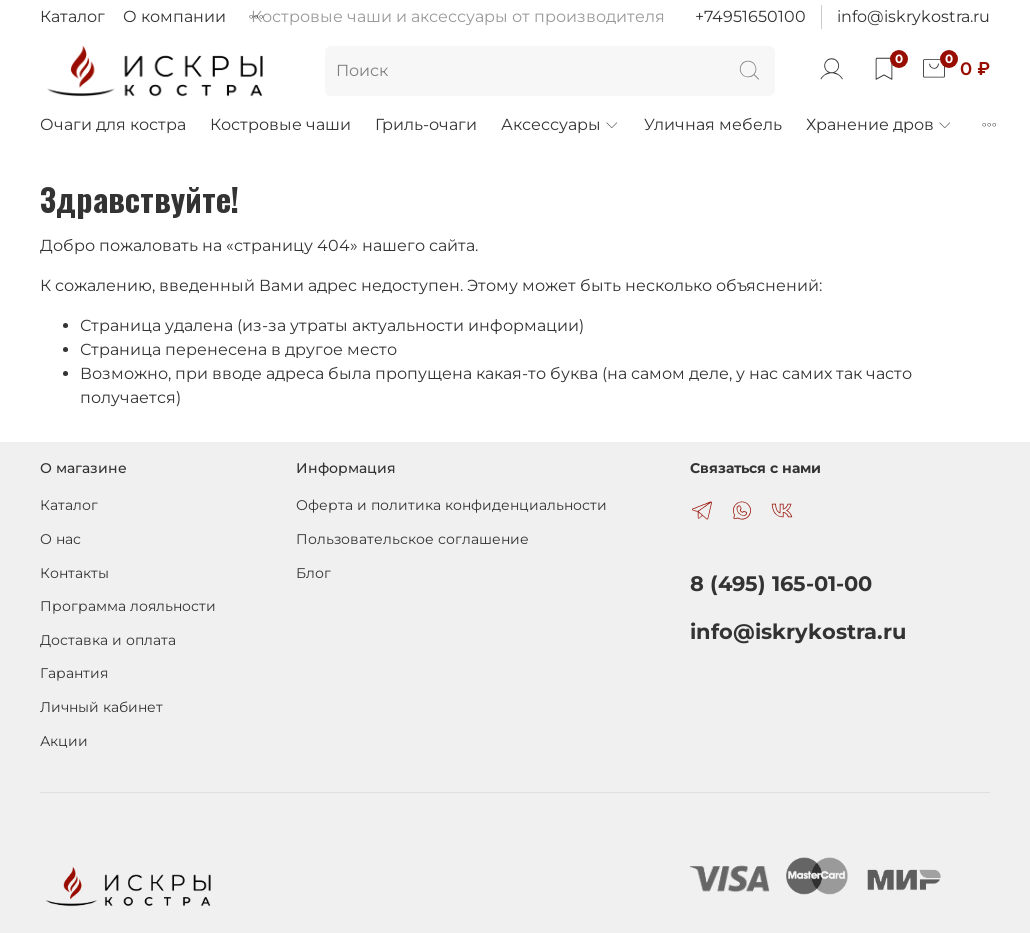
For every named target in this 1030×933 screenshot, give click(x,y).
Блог (313, 573)
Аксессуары (560, 124)
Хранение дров (879, 124)
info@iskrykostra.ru (913, 16)
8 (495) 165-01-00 (781, 583)
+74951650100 (750, 16)
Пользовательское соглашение (412, 539)
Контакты (74, 573)
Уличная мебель (713, 124)
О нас (60, 539)
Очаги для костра (113, 124)
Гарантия (74, 673)
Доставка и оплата (108, 640)
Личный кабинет (101, 707)
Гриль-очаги (426, 124)
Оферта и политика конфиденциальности (451, 505)
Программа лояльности (128, 606)
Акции (64, 741)
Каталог (72, 16)
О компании (174, 16)
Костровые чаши (280, 124)
